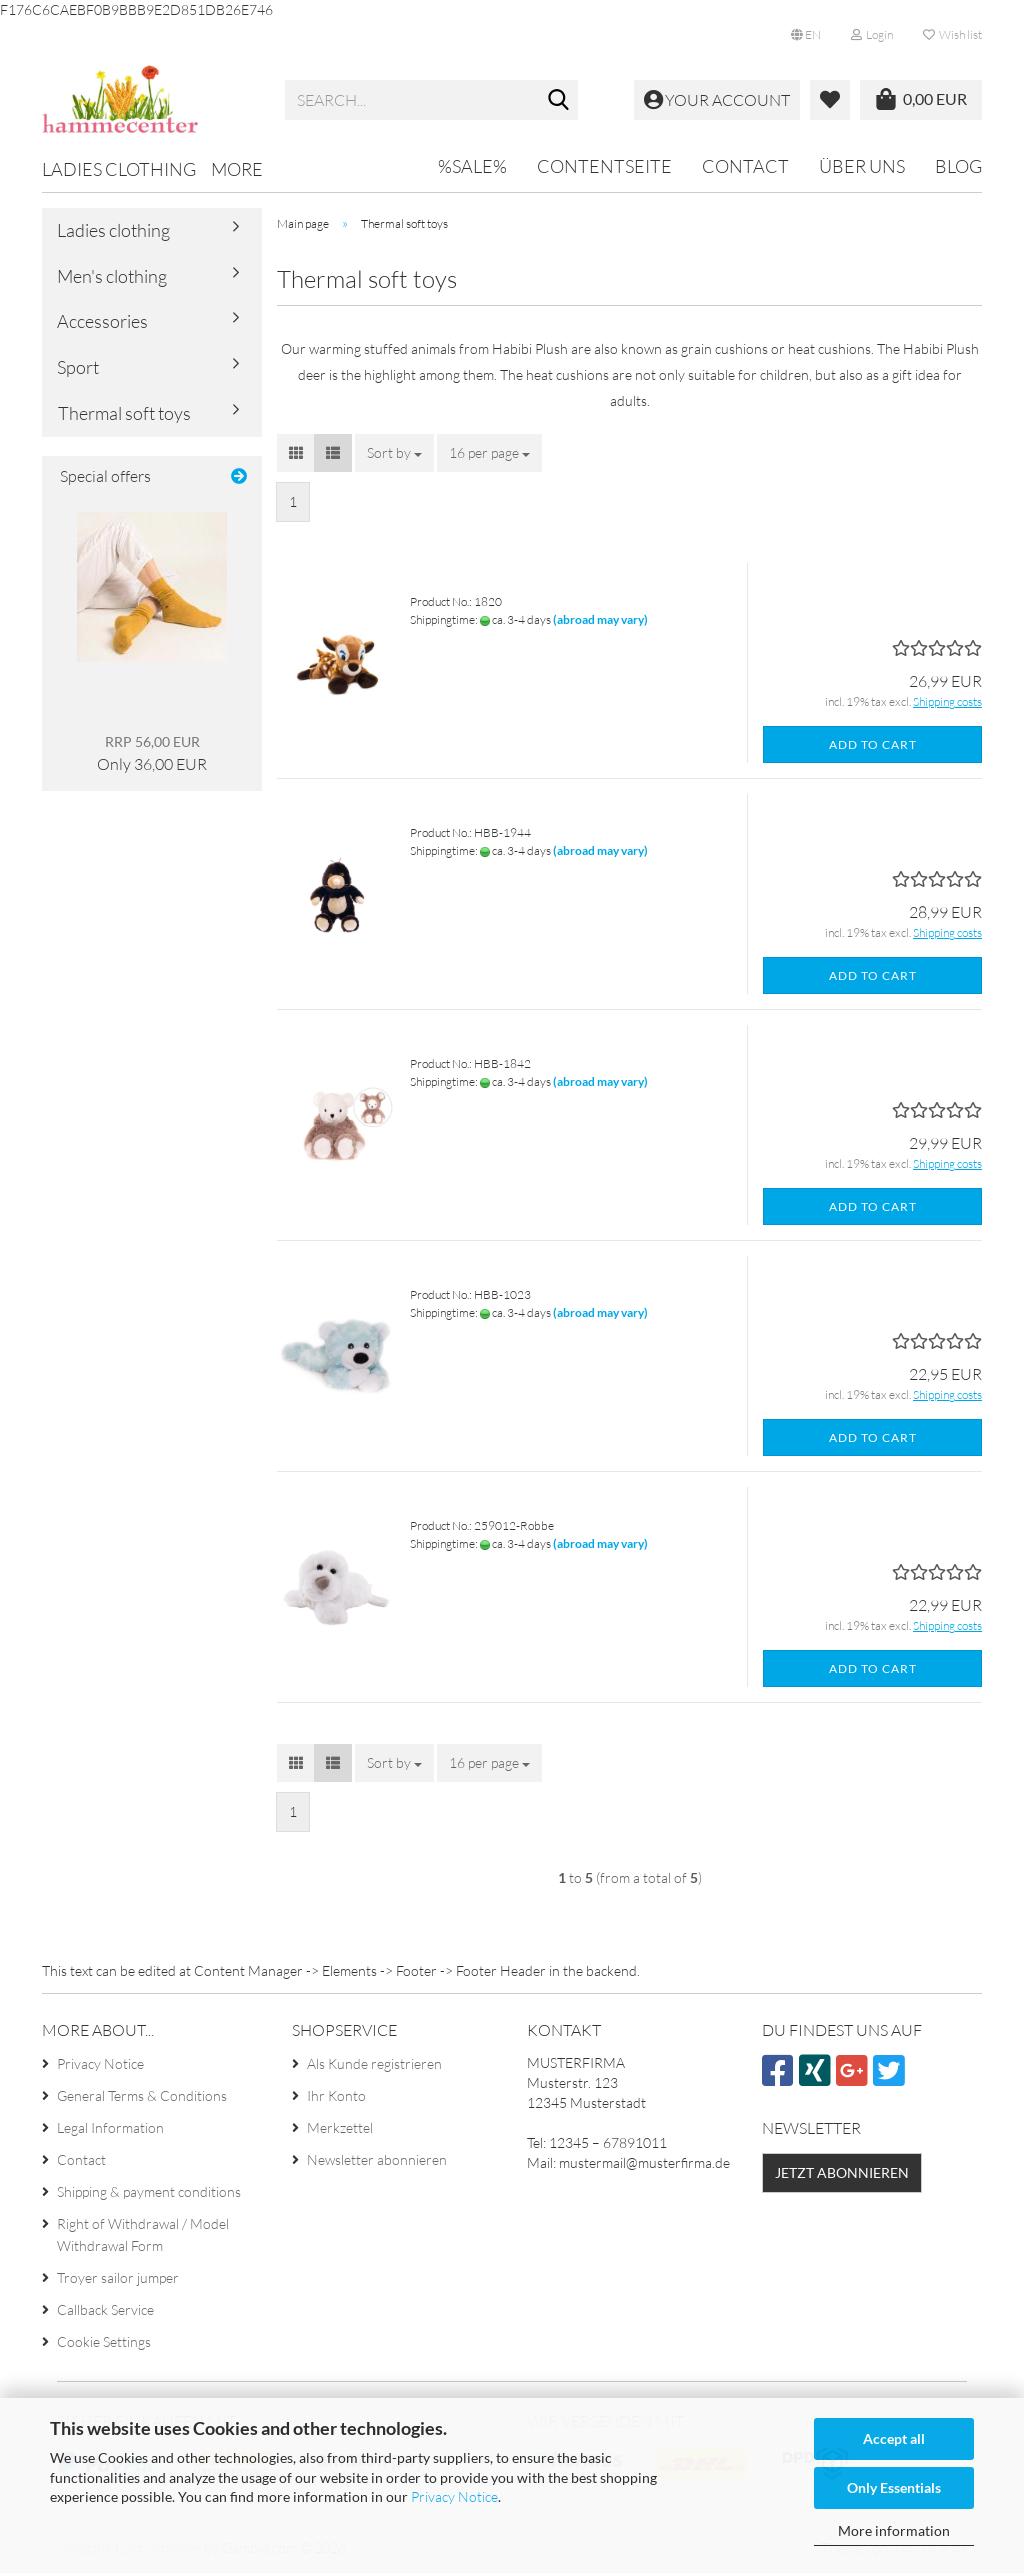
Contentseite (604, 166)
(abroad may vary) (600, 619)
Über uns (862, 166)
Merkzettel (340, 2127)
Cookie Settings (104, 2341)
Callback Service (105, 2309)
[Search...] (559, 101)
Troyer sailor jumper (118, 2277)
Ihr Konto (336, 2095)
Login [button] (872, 34)
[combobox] (394, 453)
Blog (958, 166)
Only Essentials (894, 2487)
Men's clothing (112, 276)
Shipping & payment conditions (149, 2191)
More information (894, 2530)
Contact (745, 166)
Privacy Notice (454, 2496)
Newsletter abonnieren (377, 2159)
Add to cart (873, 744)
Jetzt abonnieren (842, 2172)
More (237, 169)
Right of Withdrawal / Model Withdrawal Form (143, 2234)
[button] (806, 35)
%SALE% (472, 166)
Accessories (102, 321)
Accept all (894, 2438)
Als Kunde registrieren (374, 2063)
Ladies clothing (119, 169)
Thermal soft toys (124, 413)
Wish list (952, 34)
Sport (78, 367)
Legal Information (110, 2127)
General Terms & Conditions (142, 2095)
